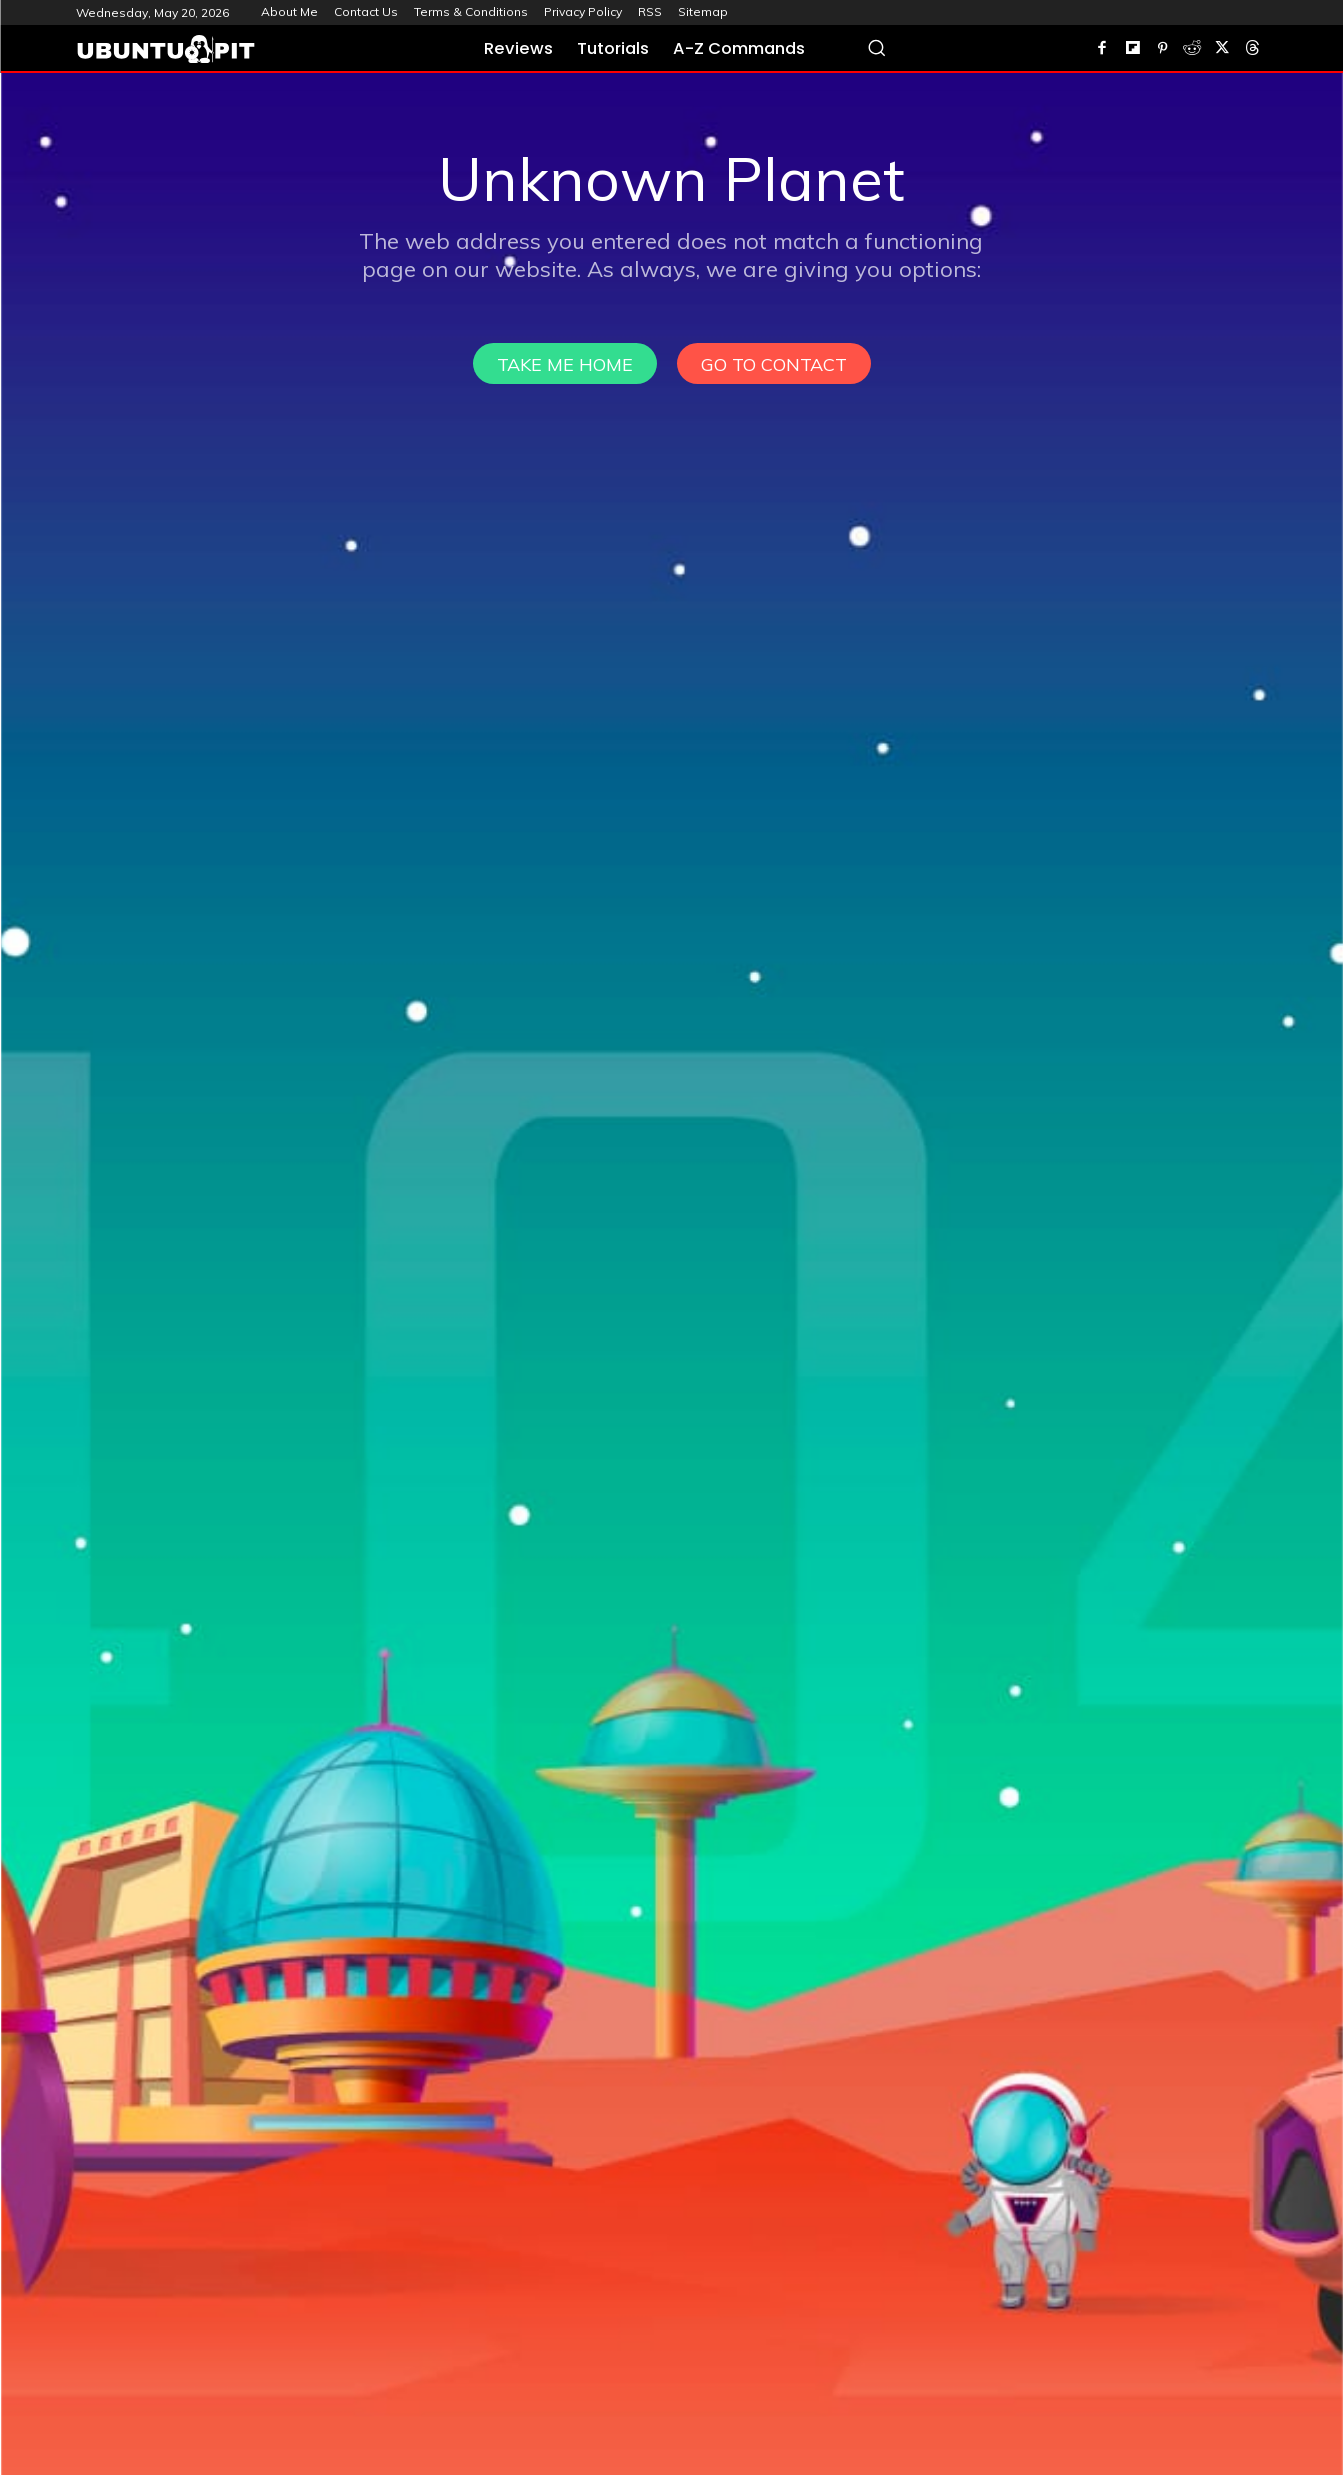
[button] (876, 47)
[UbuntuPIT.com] (166, 49)
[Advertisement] (672, 223)
